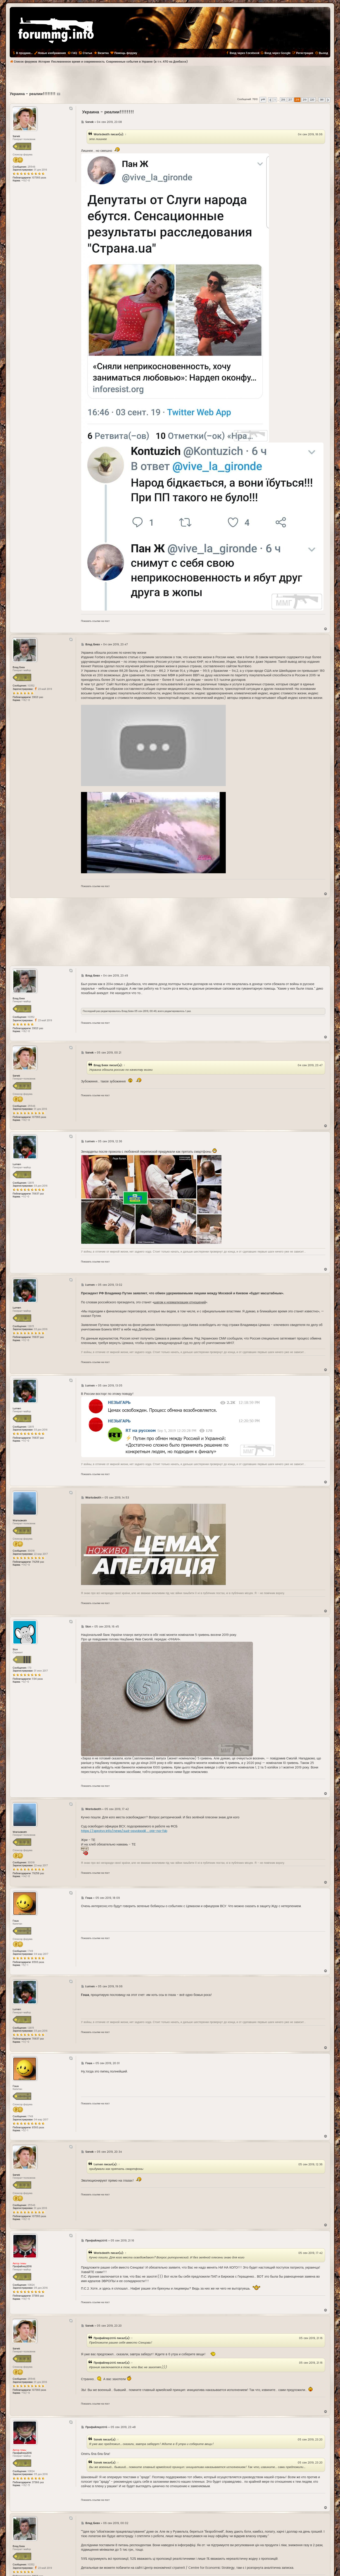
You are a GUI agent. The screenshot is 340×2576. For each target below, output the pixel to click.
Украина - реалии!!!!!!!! (32, 94)
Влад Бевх (101, 1065)
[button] (262, 99)
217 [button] (290, 99)
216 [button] (283, 99)
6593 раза (38, 1962)
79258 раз (38, 1562)
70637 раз (38, 1193)
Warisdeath (102, 134)
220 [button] (312, 99)
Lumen (98, 2164)
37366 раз (38, 2296)
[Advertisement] (170, 78)
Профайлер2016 (105, 2338)
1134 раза (37, 1679)
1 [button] (275, 99)
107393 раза (39, 177)
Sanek (98, 2439)
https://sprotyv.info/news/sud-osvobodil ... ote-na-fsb (124, 1831)
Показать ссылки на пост (95, 621)
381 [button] (322, 99)
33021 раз (37, 697)
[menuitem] (72, 53)
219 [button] (305, 99)
